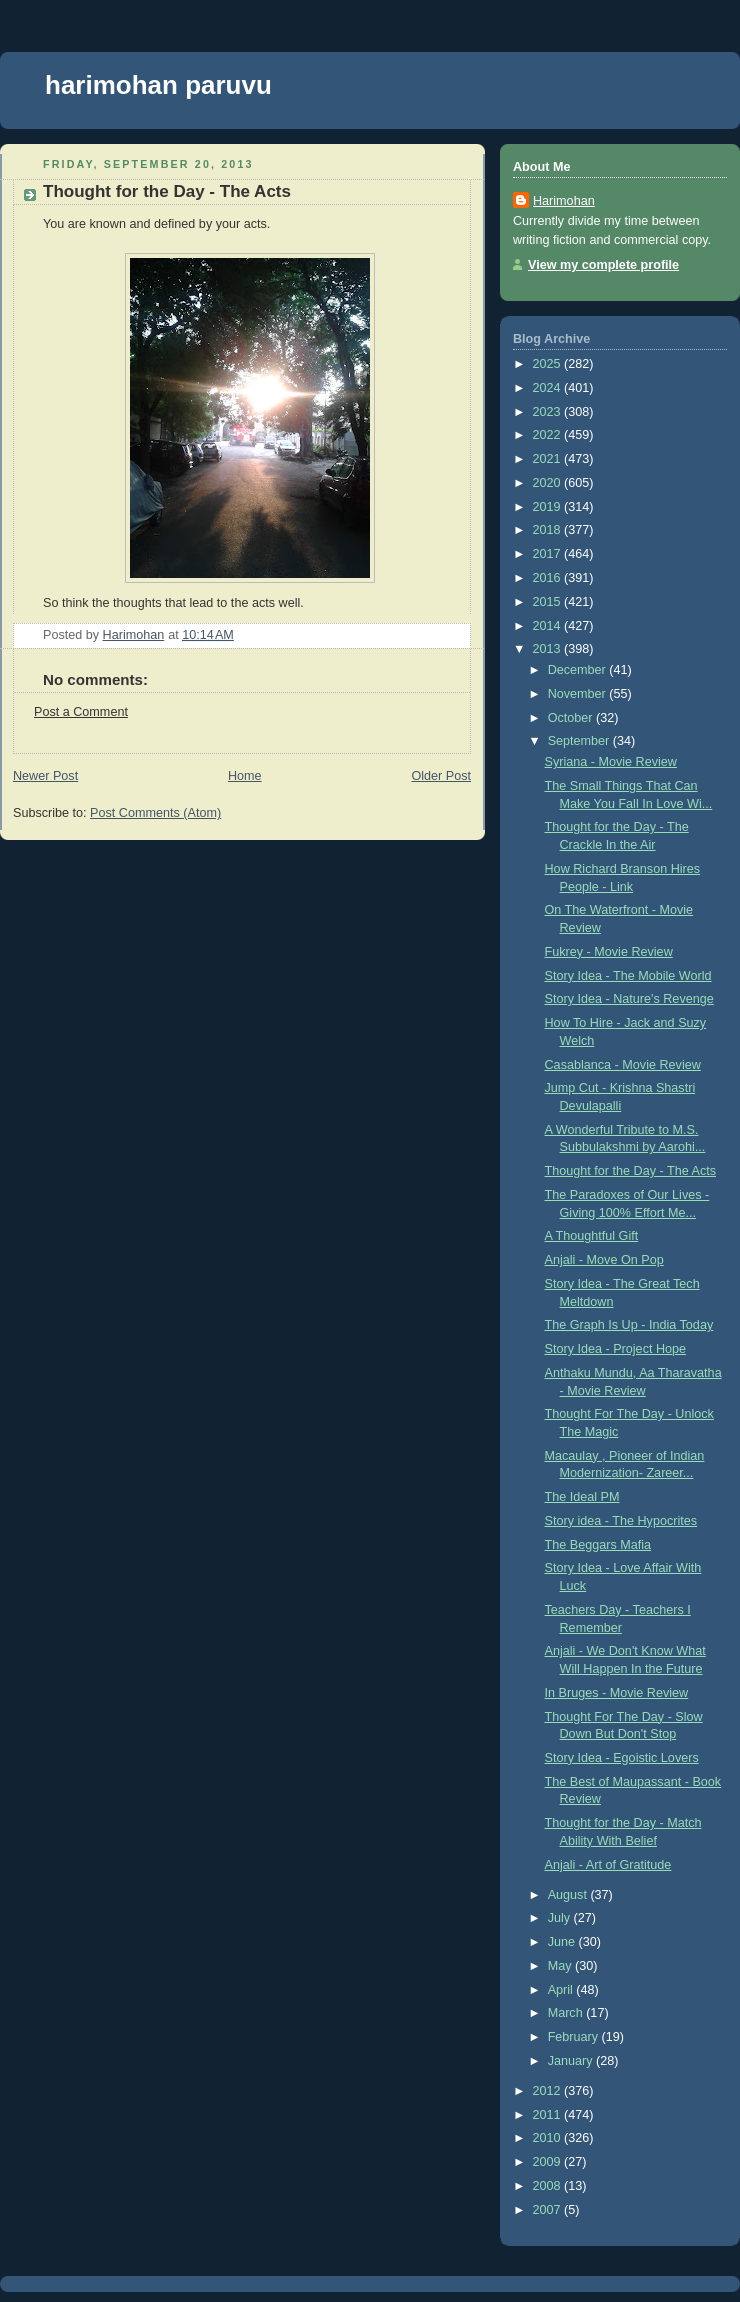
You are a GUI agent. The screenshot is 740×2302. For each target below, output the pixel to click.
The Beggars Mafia (598, 1545)
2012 (549, 2091)
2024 (549, 388)
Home (245, 776)
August (569, 1895)
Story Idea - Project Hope (616, 1349)
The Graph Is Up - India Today (629, 1325)
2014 (549, 626)
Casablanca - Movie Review (623, 1065)
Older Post (441, 776)
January (572, 2061)
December (579, 670)
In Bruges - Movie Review (617, 1693)
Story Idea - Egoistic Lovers (622, 1758)
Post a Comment (81, 712)
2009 (549, 2162)
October (572, 718)
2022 (549, 435)
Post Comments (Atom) (155, 813)
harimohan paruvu (158, 85)
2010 (549, 2138)
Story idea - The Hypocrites (621, 1521)
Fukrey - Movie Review (609, 952)
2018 (549, 530)
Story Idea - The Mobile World (628, 976)
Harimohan (564, 201)
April (562, 1990)
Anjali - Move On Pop (604, 1260)
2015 (549, 602)
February (575, 2037)
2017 (549, 554)
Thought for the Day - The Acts (630, 1171)
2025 (549, 364)
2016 (549, 578)
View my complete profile (603, 265)
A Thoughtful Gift (592, 1236)
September (580, 741)
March (567, 2013)
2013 (549, 649)
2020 (549, 483)
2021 (549, 459)
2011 (549, 2115)
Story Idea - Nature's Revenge (629, 999)
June (563, 1942)
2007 (549, 2210)
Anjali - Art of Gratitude (608, 1865)
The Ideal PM (582, 1497)
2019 (549, 507)
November (579, 694)
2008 (549, 2186)
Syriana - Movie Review (611, 762)
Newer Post (45, 776)
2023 (549, 412)
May (561, 1966)
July (561, 1918)
